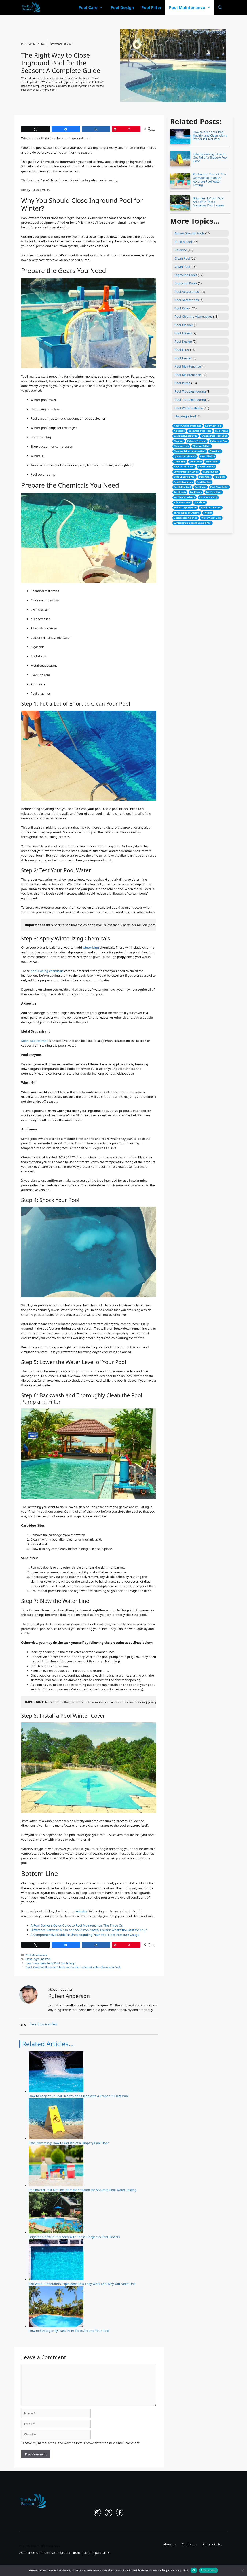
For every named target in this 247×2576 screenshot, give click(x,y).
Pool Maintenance (191, 7)
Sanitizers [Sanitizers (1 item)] (200, 502)
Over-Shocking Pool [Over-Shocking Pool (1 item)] (184, 476)
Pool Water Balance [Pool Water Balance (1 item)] (184, 497)
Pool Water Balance (189, 408)
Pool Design (122, 7)
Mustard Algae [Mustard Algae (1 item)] (210, 471)
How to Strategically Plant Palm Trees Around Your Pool (69, 2331)
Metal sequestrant (34, 1041)
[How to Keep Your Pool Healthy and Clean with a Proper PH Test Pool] (56, 2091)
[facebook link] (120, 2512)
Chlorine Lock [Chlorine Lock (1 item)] (181, 446)
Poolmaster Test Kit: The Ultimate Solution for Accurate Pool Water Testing (83, 2190)
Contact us (189, 2544)
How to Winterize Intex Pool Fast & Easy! (50, 1963)
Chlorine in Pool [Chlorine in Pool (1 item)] (218, 441)
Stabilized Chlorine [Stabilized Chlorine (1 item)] (211, 507)
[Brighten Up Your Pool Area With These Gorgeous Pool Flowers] (56, 2232)
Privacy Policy (212, 2544)
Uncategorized (185, 416)
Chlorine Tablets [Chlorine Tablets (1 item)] (201, 446)
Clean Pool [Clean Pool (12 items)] (215, 451)
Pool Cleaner (184, 325)
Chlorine (181, 250)
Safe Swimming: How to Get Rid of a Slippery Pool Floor (69, 2143)
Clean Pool (182, 258)
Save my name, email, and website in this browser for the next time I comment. (82, 2443)
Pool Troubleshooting (190, 391)
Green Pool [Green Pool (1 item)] (196, 461)
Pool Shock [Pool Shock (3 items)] (196, 492)
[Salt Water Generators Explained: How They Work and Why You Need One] (56, 2279)
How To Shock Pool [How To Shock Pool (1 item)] (184, 466)
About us (169, 2544)
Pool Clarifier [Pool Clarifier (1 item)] (204, 482)
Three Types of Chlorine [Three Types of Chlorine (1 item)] (187, 512)
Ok (193, 2570)
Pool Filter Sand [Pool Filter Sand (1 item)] (182, 487)
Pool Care (93, 7)
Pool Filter (151, 7)
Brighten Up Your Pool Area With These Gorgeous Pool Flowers (74, 2237)
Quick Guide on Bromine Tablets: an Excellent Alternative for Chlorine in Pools (73, 1967)
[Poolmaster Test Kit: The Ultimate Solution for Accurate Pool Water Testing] (56, 2185)
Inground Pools (186, 275)
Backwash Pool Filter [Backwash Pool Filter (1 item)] (200, 430)
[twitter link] (108, 2512)
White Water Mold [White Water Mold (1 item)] (211, 517)
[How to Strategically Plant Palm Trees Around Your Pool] (56, 2326)
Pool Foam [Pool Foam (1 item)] (200, 487)
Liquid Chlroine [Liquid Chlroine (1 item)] (206, 466)
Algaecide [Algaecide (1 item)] (179, 430)
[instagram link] (97, 2512)
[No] (242, 2570)
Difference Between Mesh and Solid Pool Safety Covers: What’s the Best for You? (89, 1930)
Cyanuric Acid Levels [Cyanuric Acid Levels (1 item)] (185, 456)
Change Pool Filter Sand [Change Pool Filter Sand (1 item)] (214, 435)
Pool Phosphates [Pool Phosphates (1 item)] (219, 487)
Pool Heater (183, 358)
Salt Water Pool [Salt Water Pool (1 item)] (182, 502)
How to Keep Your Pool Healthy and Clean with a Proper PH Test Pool (79, 2096)
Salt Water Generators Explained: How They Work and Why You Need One (82, 2284)
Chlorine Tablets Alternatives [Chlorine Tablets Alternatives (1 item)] (190, 451)
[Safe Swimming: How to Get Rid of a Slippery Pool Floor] (56, 2138)
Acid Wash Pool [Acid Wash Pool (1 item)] (213, 425)
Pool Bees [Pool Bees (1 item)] (220, 476)
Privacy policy (208, 2570)
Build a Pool (183, 242)
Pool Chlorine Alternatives (193, 316)
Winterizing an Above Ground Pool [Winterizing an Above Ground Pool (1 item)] (192, 522)
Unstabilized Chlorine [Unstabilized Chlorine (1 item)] (185, 517)
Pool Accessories (187, 291)
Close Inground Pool (38, 1959)
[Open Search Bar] (220, 7)
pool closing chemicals (47, 971)
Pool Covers (183, 333)
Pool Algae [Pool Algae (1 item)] (205, 476)
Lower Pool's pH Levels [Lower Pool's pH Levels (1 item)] (186, 471)
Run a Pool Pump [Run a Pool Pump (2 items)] (208, 497)
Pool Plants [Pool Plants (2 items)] (180, 492)
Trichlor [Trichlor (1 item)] (208, 512)
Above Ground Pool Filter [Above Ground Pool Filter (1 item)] (187, 425)
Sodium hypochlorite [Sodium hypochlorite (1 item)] (185, 507)
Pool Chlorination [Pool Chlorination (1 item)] (183, 482)
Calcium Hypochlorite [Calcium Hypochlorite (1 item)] (185, 435)
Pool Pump (183, 383)
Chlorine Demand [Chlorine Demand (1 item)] (196, 441)
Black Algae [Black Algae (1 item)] (221, 430)
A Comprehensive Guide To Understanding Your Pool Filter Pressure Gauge (85, 1935)
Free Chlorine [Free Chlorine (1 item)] (207, 456)
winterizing (91, 947)
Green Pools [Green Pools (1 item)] (212, 461)
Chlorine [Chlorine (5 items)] (178, 441)
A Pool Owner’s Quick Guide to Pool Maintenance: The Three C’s (77, 1925)
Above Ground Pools (189, 233)
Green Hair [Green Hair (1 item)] (180, 461)
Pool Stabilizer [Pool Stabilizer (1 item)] (213, 492)
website (81, 1911)
